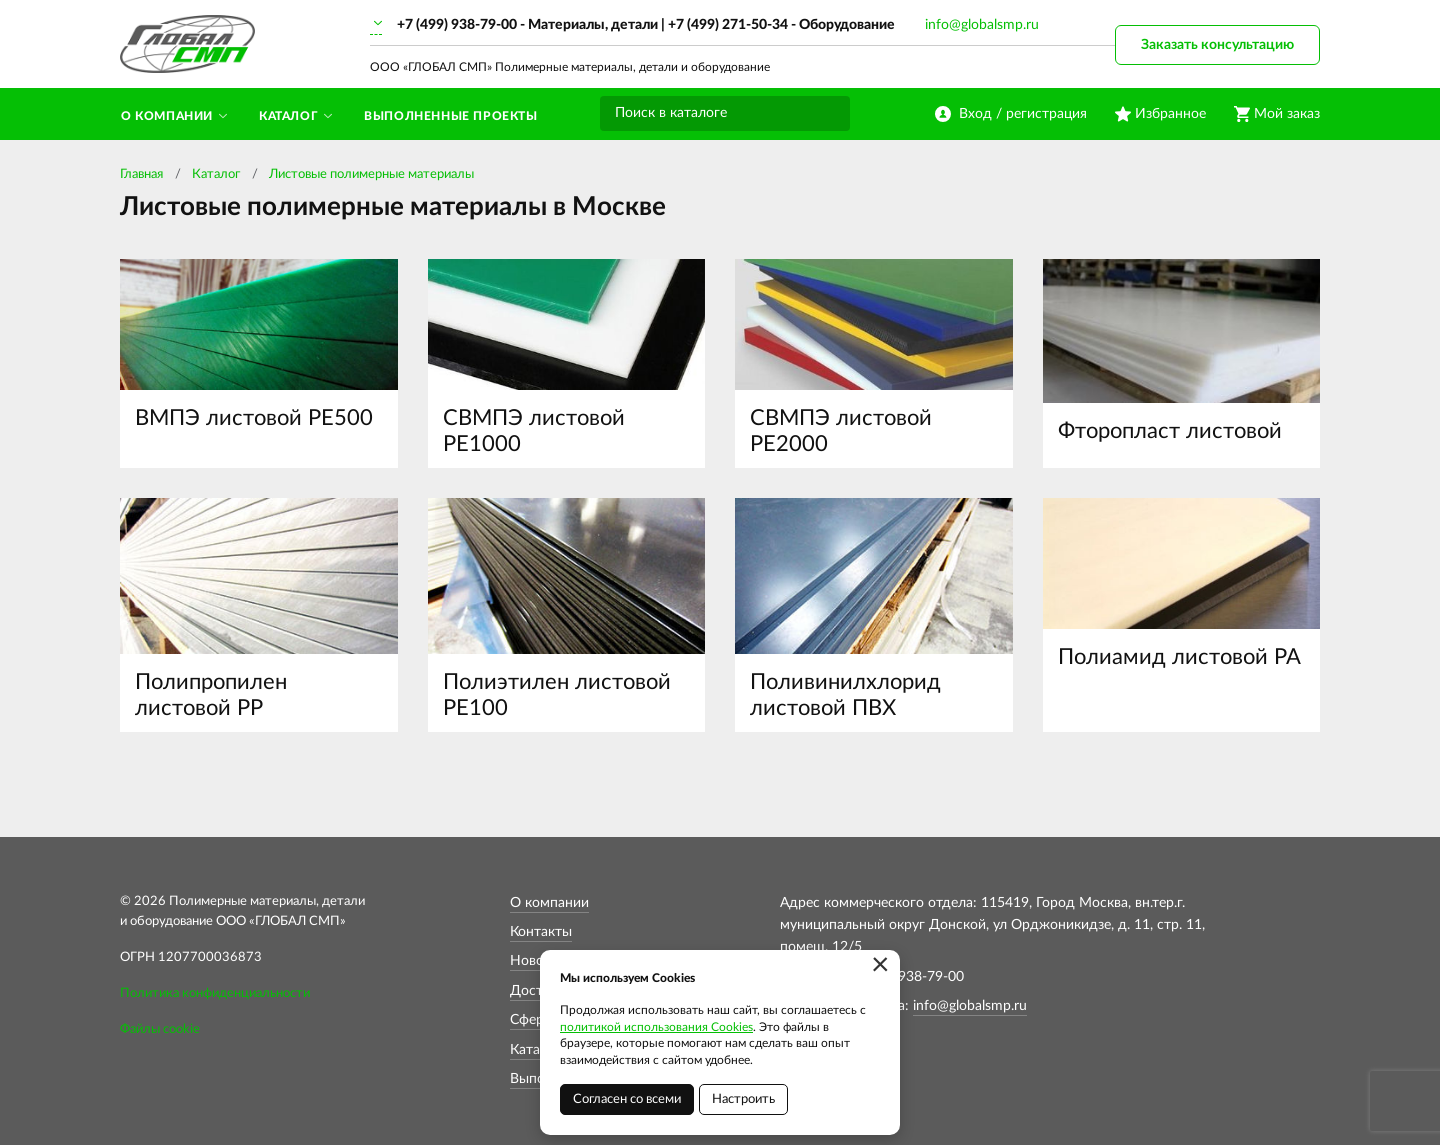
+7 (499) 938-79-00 (457, 25)
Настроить (743, 1099)
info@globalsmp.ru (982, 25)
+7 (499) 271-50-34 (728, 25)
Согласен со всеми (627, 1099)
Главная (141, 174)
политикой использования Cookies (656, 1027)
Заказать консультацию (1217, 45)
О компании (549, 903)
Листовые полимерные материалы (371, 174)
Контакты (541, 932)
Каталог (216, 174)
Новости (538, 961)
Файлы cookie (160, 1029)
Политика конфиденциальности (215, 993)
